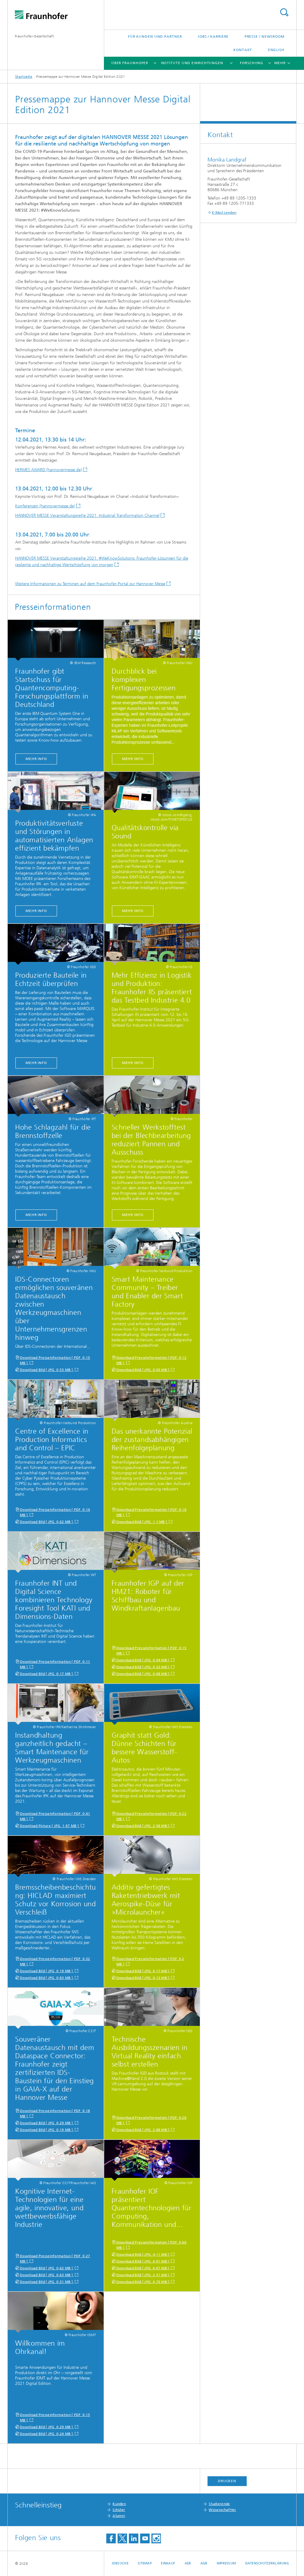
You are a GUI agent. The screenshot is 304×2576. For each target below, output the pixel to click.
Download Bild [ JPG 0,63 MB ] (47, 2275)
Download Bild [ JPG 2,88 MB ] (143, 2130)
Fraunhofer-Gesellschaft (34, 36)
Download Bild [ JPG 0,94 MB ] (143, 1660)
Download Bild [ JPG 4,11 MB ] (143, 2254)
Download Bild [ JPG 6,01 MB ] (143, 2261)
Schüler (119, 2510)
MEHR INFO (36, 759)
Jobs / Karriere (213, 36)
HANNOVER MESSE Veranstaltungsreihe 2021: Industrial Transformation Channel (87, 515)
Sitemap (145, 2563)
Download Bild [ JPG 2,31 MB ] (143, 2275)
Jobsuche (120, 2563)
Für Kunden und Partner (155, 36)
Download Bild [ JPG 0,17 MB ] (47, 1674)
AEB (188, 2563)
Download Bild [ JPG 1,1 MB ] (142, 1522)
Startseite (23, 77)
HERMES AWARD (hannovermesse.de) (48, 469)
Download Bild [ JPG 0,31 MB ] (47, 2282)
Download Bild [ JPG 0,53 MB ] (47, 1370)
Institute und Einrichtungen (192, 63)
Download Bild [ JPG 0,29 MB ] (47, 2123)
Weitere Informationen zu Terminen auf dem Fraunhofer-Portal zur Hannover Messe (90, 583)
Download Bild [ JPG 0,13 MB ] (143, 1978)
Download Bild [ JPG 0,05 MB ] (143, 1370)
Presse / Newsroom (264, 36)
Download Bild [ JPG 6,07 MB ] (143, 2268)
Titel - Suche (284, 12)
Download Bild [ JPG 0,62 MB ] (47, 1522)
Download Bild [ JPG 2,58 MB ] (143, 1826)
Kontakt (242, 50)
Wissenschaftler (222, 2510)
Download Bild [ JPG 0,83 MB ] (47, 1978)
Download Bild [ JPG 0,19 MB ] (47, 1971)
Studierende (219, 2504)
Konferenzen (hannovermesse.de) (45, 506)
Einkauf (168, 2563)
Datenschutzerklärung (267, 2563)
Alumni (119, 2516)
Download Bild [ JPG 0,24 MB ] (47, 2434)
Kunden (119, 2504)
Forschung (251, 63)
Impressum (226, 2563)
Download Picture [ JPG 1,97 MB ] (50, 1826)
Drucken (227, 2481)
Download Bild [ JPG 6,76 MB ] (143, 2282)
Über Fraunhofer (129, 63)
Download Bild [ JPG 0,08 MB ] (143, 1674)
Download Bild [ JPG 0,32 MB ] (143, 1667)
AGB (204, 2563)
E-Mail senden (224, 212)
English (276, 50)
